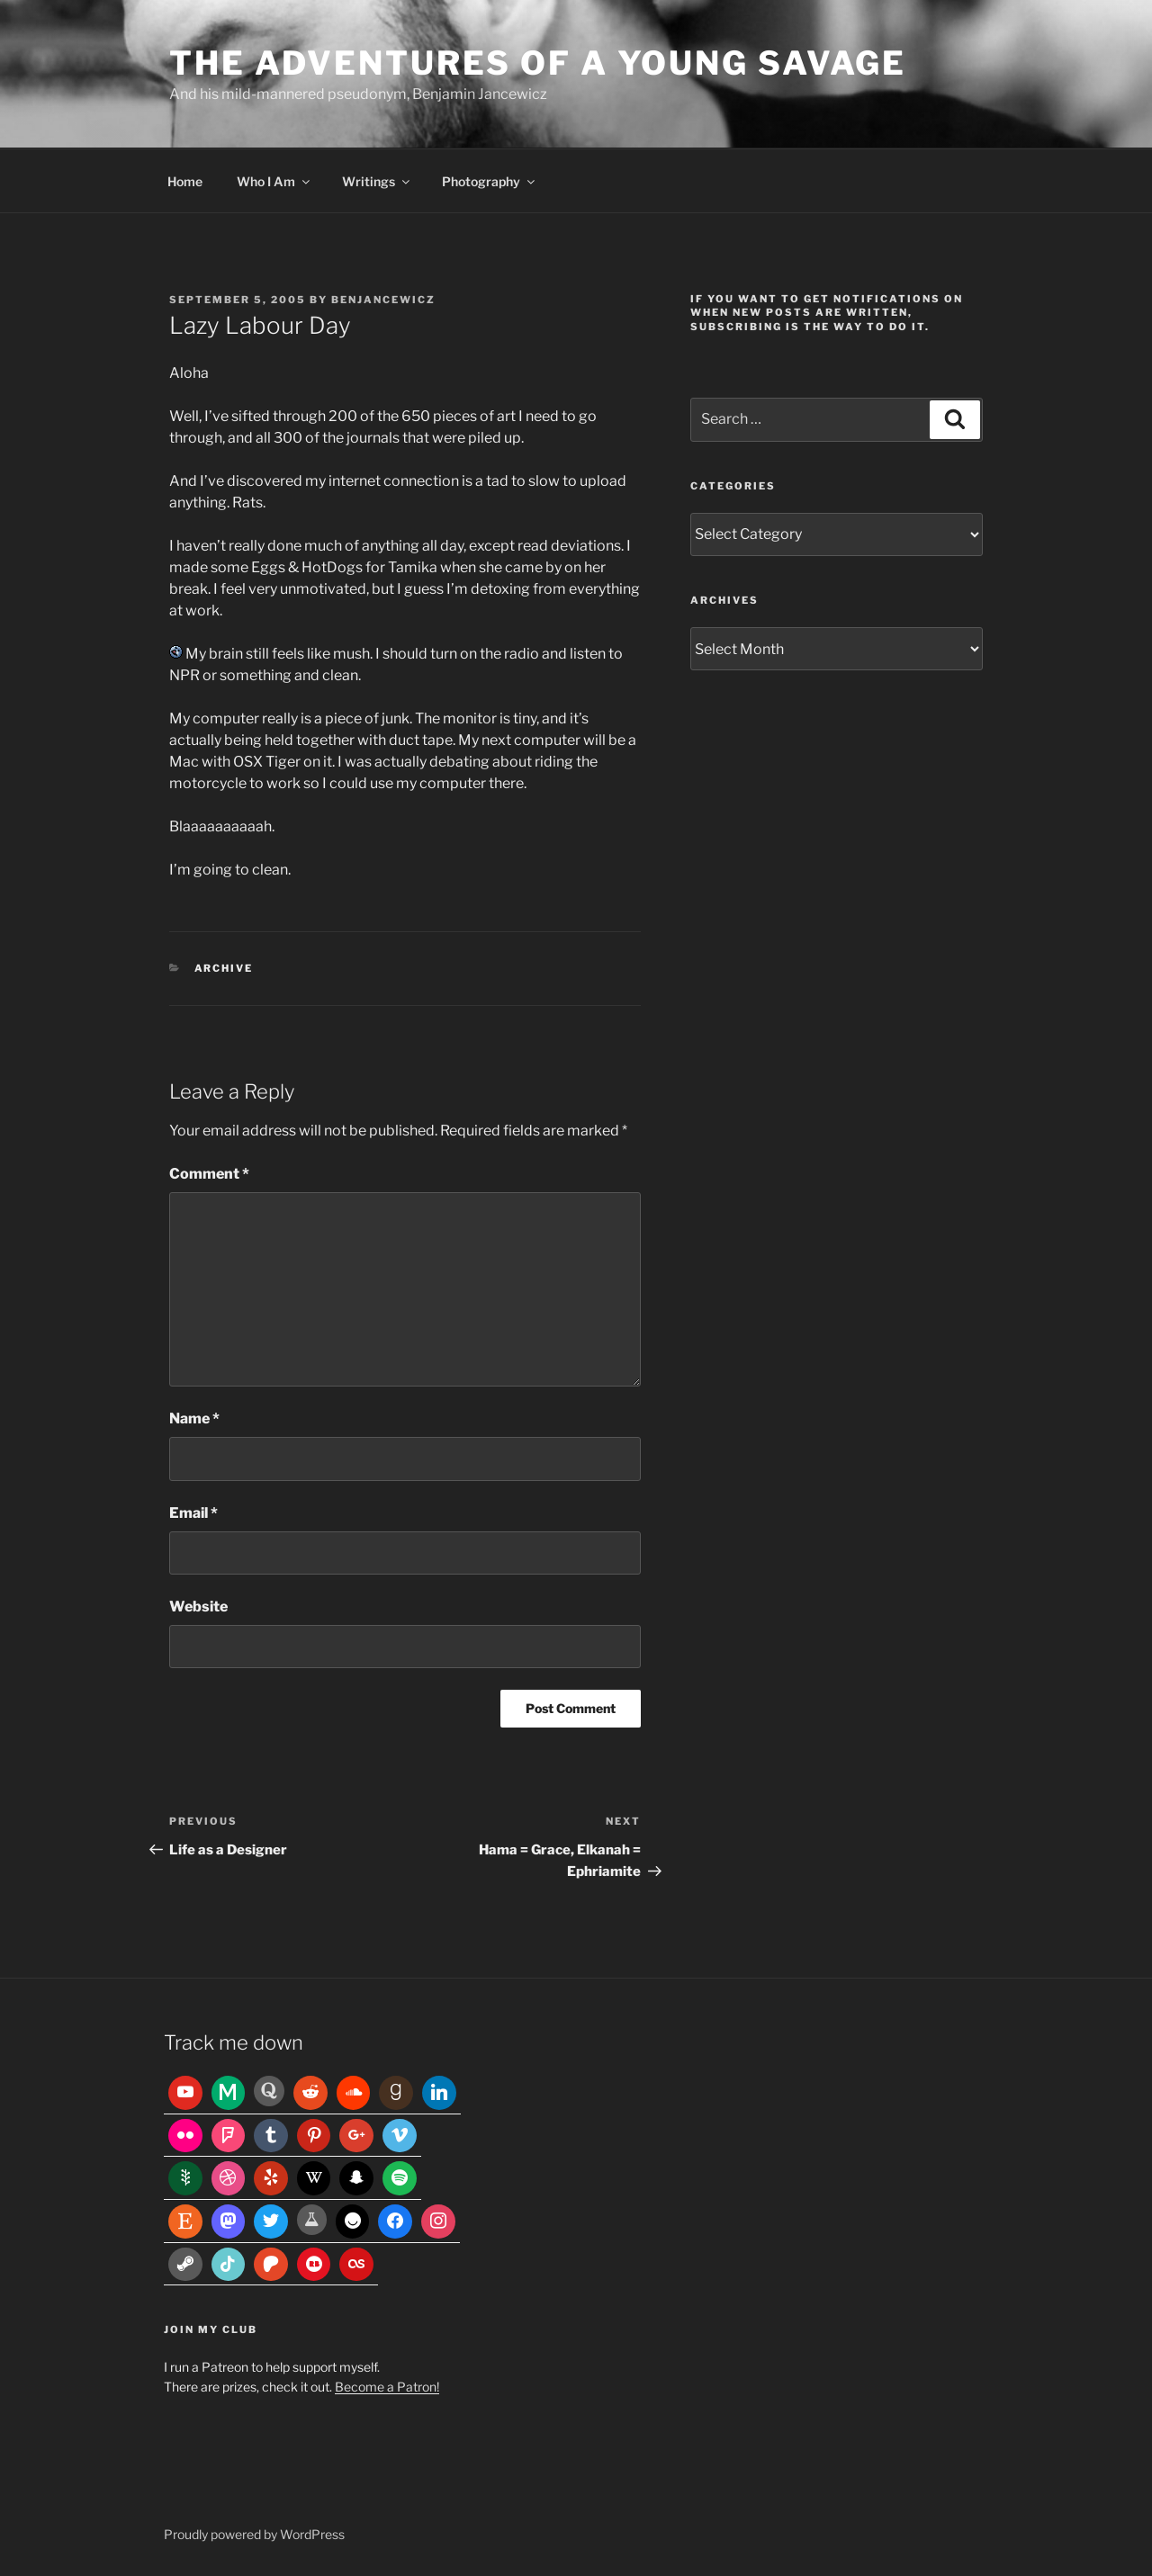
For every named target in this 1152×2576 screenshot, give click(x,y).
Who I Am (274, 181)
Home (184, 181)
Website (198, 1606)
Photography (489, 181)
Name (194, 1418)
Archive (224, 968)
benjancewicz (383, 299)
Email (193, 1512)
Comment (209, 1173)
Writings (377, 181)
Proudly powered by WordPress (254, 2534)
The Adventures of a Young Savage (537, 63)
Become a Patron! (387, 2386)
